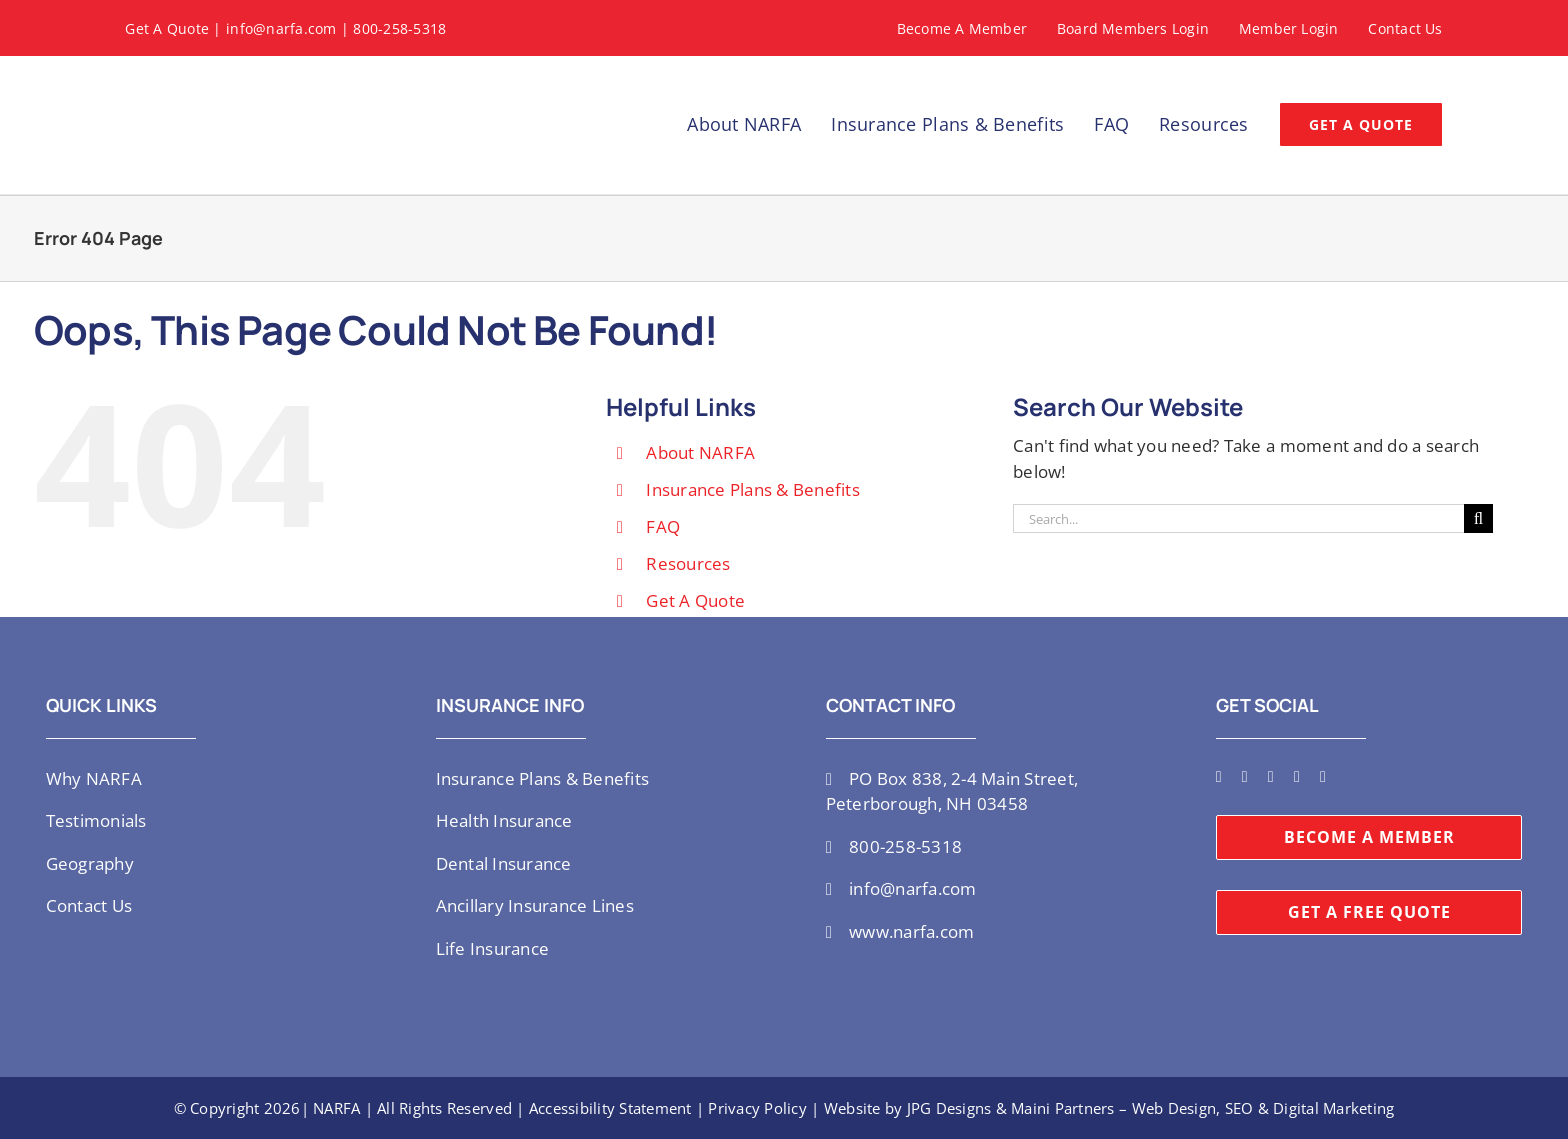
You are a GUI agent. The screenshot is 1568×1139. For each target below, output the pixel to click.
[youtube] (1271, 777)
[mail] (1323, 777)
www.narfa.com (911, 931)
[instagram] (1245, 777)
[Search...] (1238, 518)
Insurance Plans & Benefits (753, 489)
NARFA (336, 1108)
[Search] (1478, 518)
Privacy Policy (757, 1108)
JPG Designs (949, 1108)
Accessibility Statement (610, 1108)
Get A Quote (167, 28)
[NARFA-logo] (195, 79)
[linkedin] (1297, 777)
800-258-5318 (399, 28)
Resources (688, 563)
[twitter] (1219, 777)
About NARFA (700, 452)
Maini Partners (1063, 1108)
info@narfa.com (281, 28)
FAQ (663, 526)
